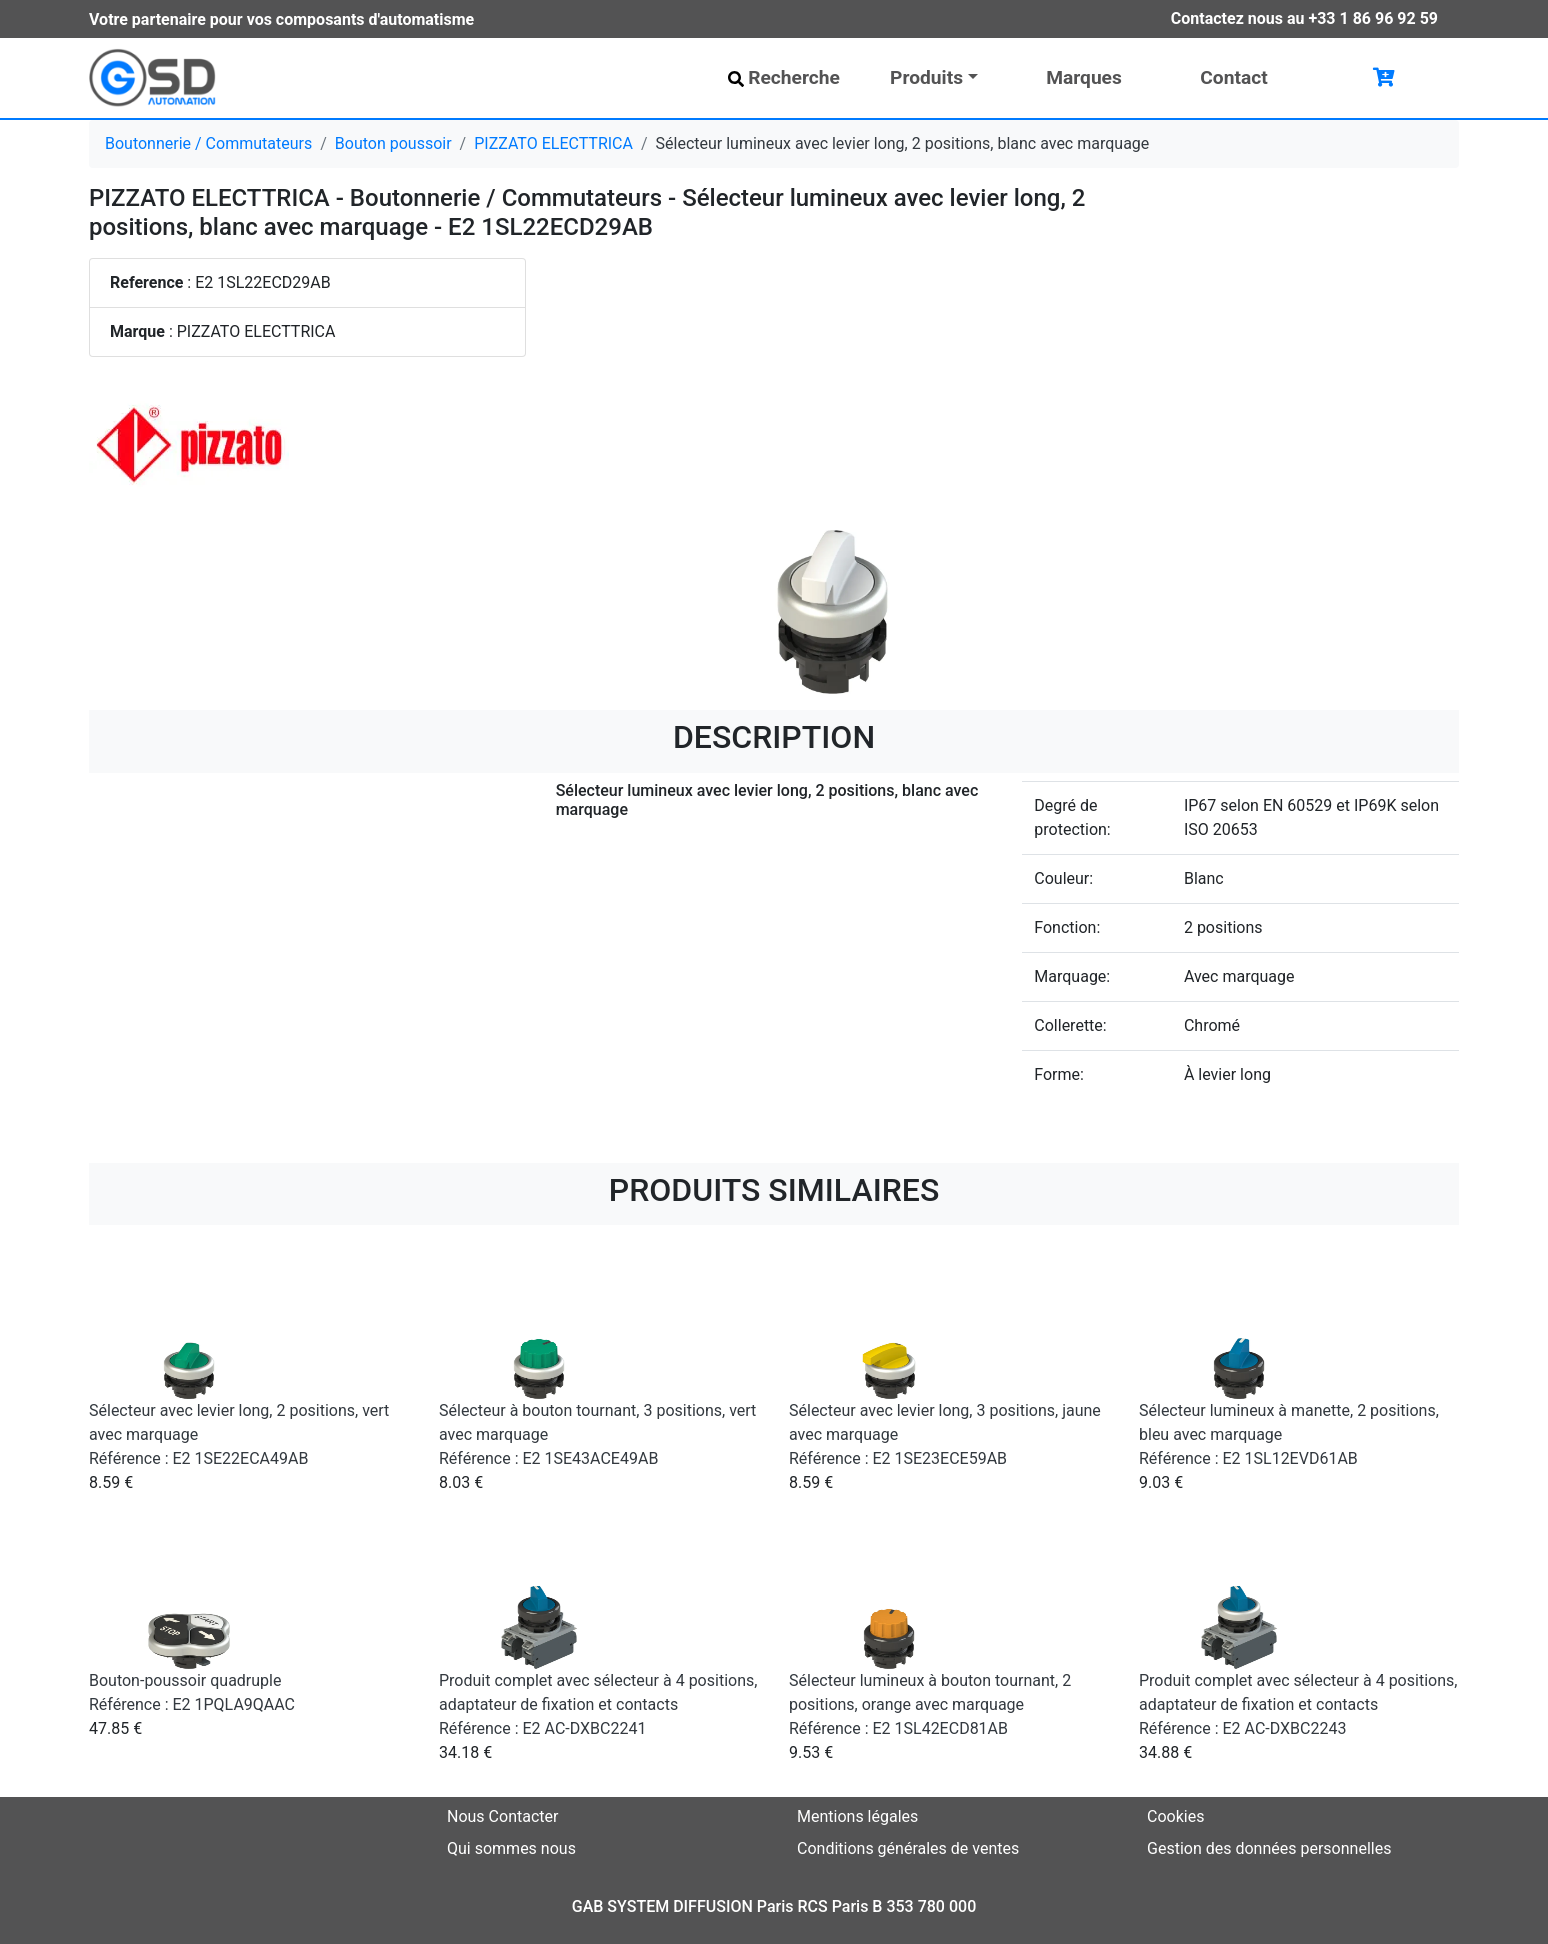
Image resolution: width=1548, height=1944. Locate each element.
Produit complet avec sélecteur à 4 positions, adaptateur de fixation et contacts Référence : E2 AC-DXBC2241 (598, 1704)
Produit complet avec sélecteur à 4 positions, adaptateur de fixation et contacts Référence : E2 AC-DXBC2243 (1298, 1704)
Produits (926, 77)
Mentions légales (857, 1816)
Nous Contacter (502, 1816)
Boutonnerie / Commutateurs (208, 143)
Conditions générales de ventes (908, 1848)
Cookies (1175, 1816)
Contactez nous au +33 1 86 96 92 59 (1304, 18)
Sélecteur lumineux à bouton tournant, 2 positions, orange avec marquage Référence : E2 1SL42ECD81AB (930, 1704)
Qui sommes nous (511, 1848)
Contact (1233, 77)
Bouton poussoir (393, 143)
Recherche (784, 77)
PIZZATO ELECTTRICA (553, 143)
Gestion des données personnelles (1269, 1848)
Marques (1084, 77)
